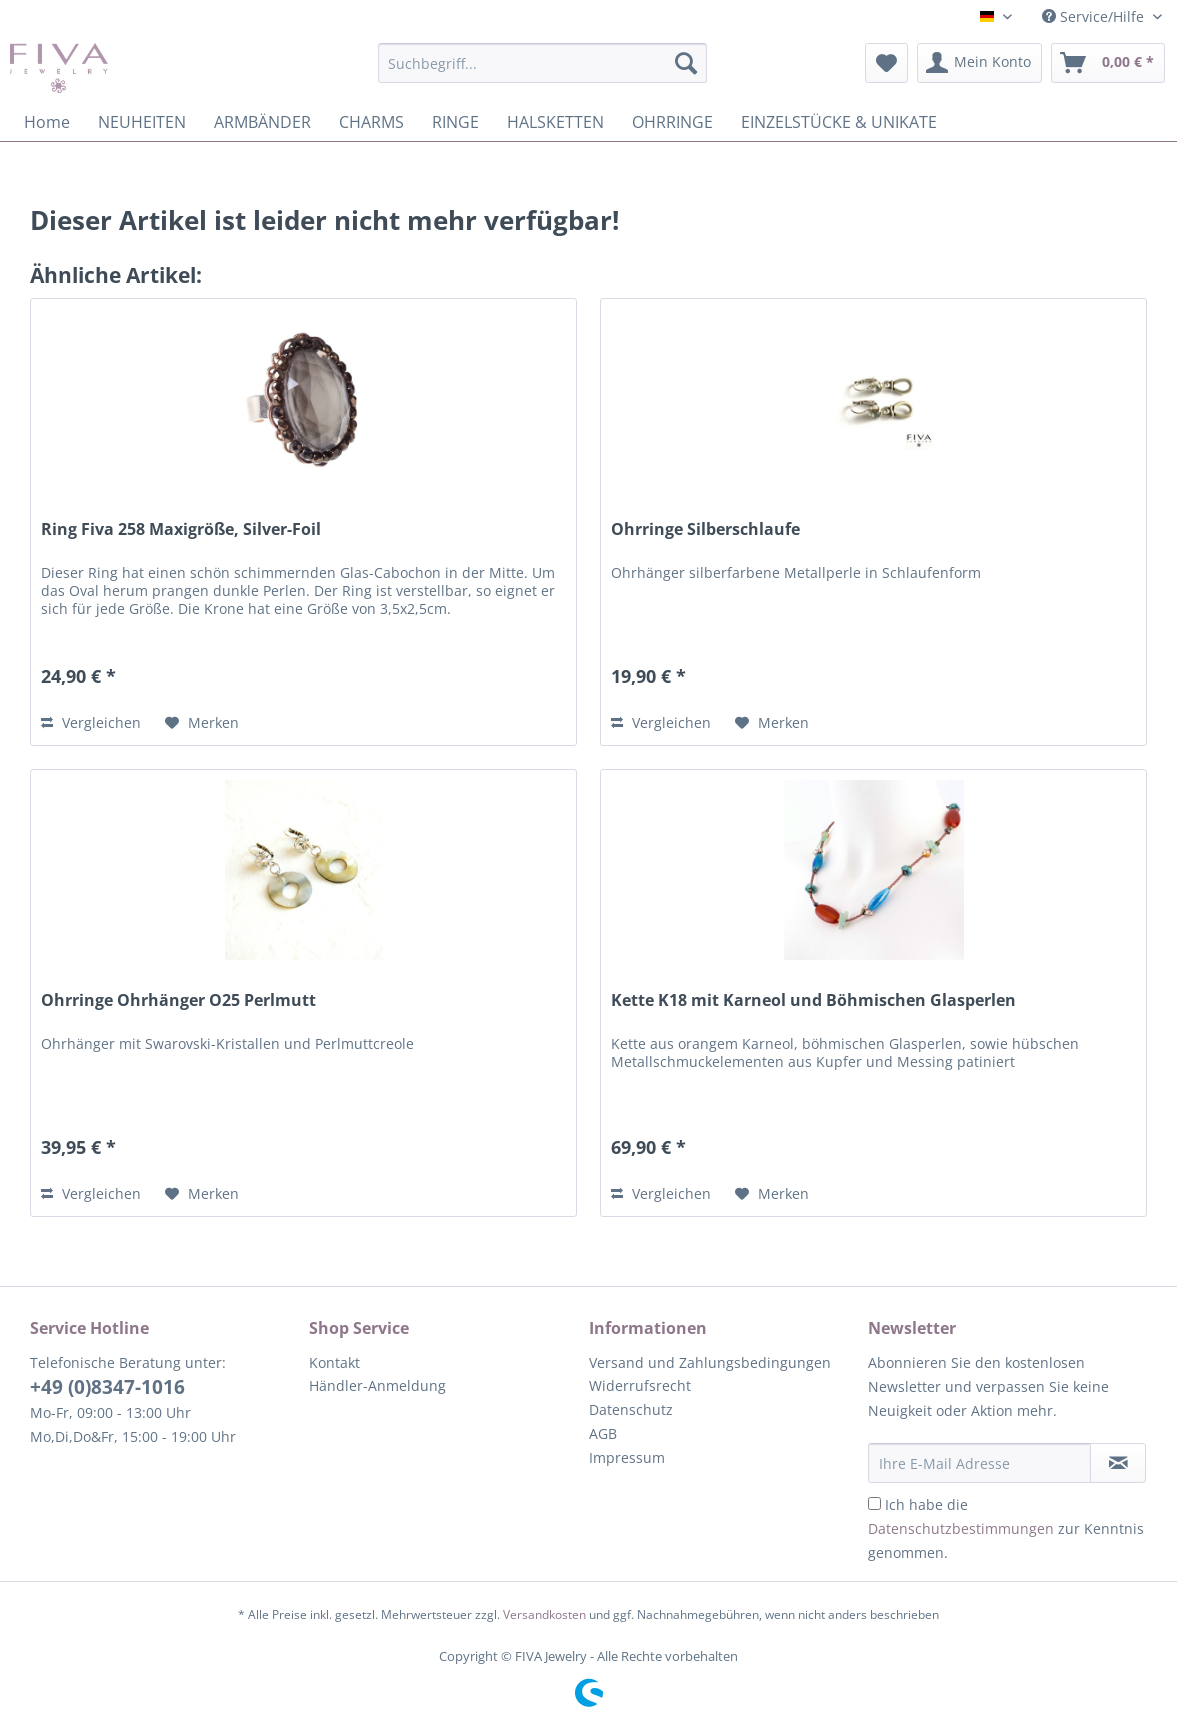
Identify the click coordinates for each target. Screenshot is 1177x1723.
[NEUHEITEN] (142, 122)
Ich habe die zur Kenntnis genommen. (1006, 1528)
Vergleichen (91, 722)
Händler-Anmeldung (377, 1385)
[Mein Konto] (979, 63)
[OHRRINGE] (672, 122)
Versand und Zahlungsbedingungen (710, 1362)
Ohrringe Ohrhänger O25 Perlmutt (178, 1000)
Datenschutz (631, 1409)
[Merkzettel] (886, 63)
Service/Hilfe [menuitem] (1095, 16)
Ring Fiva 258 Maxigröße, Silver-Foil (181, 529)
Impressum (627, 1457)
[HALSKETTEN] (555, 122)
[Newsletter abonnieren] (1118, 1463)
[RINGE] (455, 122)
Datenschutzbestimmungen (961, 1528)
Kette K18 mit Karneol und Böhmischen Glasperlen (813, 1000)
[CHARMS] (371, 122)
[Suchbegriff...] (543, 63)
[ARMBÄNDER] (262, 122)
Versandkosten (544, 1614)
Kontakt (334, 1362)
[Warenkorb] (1108, 63)
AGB (603, 1433)
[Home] (47, 122)
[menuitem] (543, 72)
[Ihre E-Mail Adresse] (979, 1463)
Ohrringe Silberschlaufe (705, 529)
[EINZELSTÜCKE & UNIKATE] (839, 122)
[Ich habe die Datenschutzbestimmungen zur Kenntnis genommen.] (874, 1503)
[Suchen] (686, 63)
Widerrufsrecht (640, 1385)
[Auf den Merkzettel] (202, 723)
